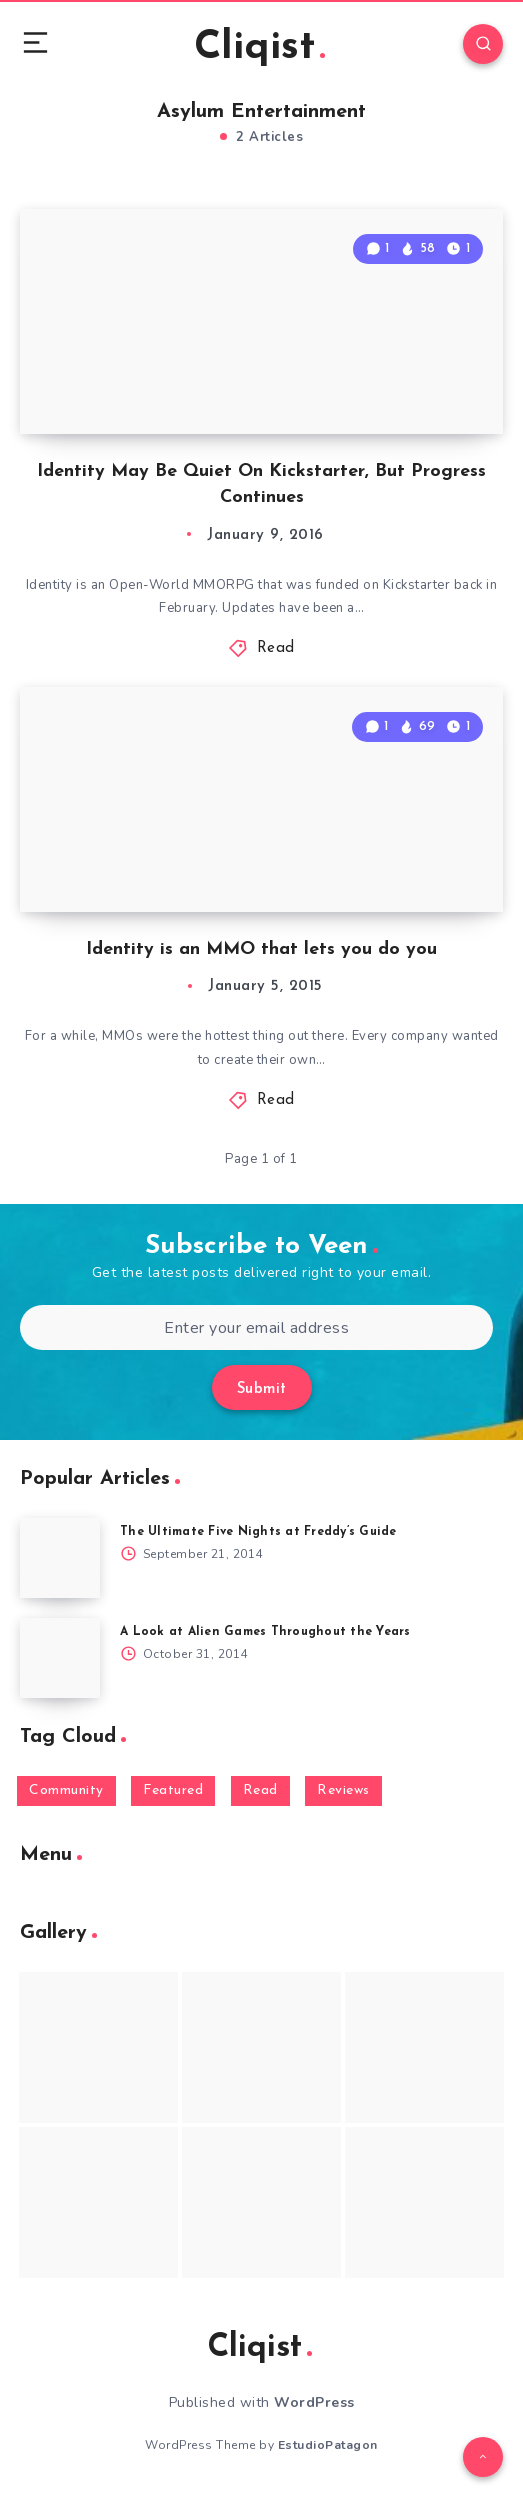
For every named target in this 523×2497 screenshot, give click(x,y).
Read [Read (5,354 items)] (260, 1790)
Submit (262, 1389)
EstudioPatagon (328, 2445)
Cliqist (259, 48)
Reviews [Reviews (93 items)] (343, 1790)
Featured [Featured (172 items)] (173, 1790)
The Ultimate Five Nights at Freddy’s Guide (258, 1532)
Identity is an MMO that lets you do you (261, 949)
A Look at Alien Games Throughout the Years (265, 1632)
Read (276, 648)
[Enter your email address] (256, 1327)
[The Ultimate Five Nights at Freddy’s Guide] (60, 1558)
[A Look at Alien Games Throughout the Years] (60, 1658)
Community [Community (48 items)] (66, 1790)
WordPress (314, 2402)
